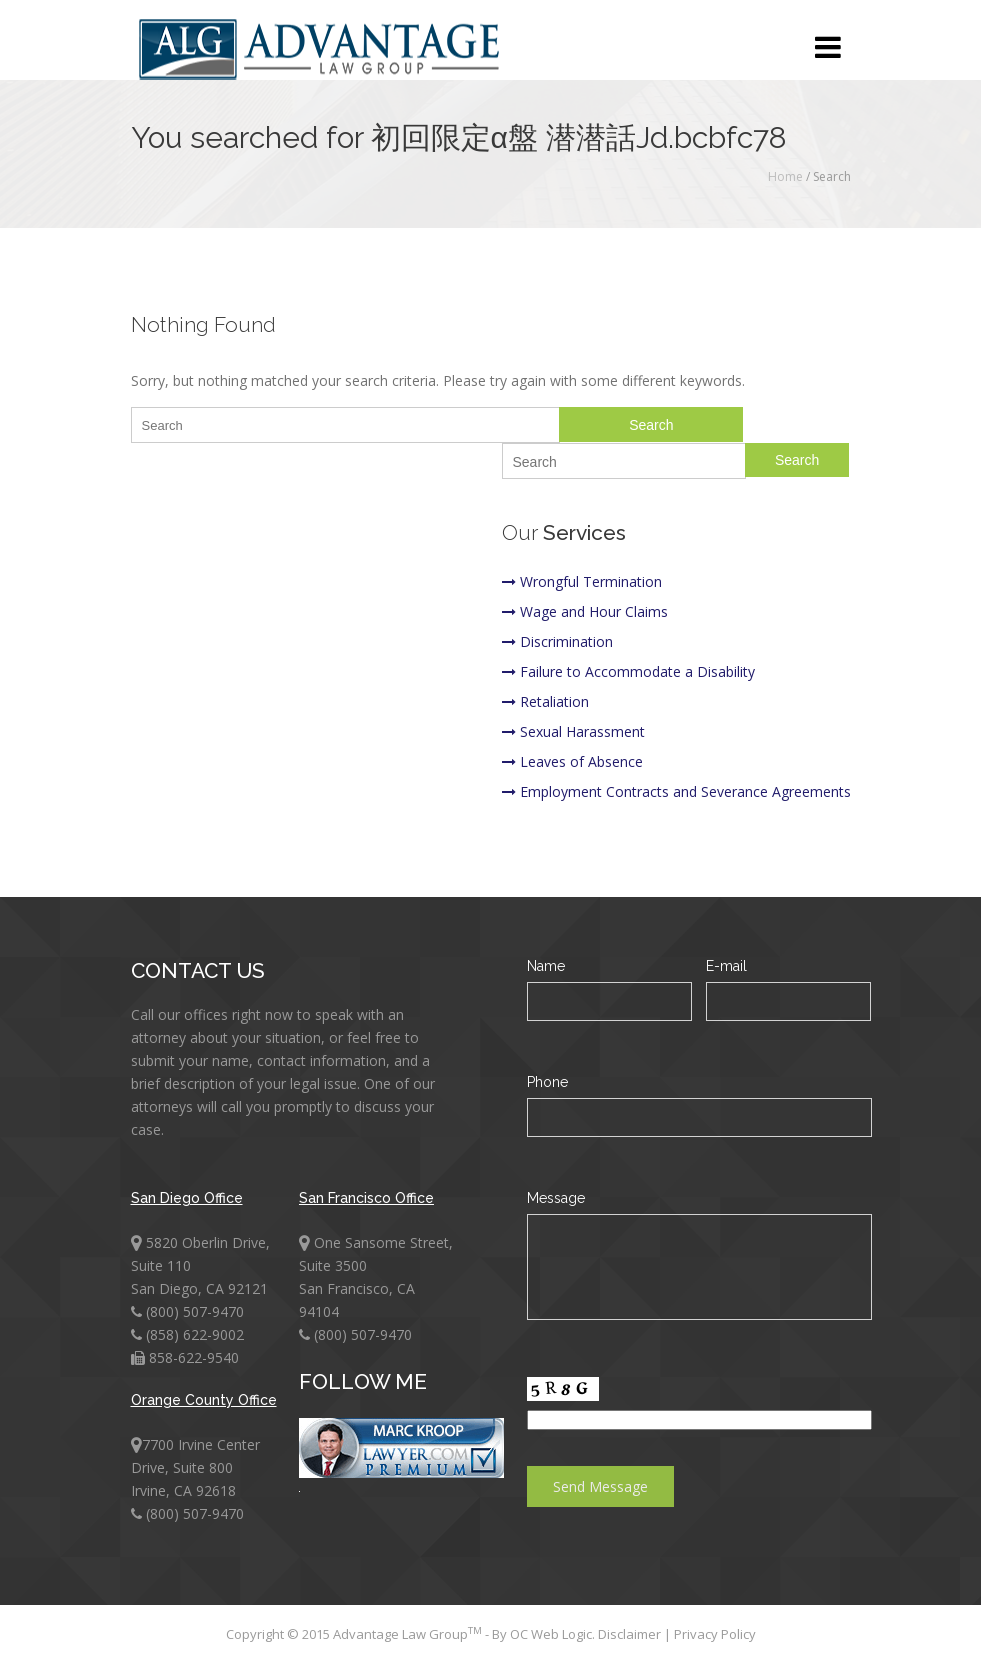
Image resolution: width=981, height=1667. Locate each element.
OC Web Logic (551, 1634)
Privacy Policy (715, 1634)
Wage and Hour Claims (585, 611)
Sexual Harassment (573, 731)
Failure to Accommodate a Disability (628, 671)
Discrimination (557, 641)
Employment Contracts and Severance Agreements (676, 791)
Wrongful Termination (582, 581)
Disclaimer (631, 1634)
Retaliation (545, 701)
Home (785, 176)
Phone (547, 1082)
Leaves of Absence (572, 761)
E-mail (726, 966)
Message (556, 1198)
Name (546, 966)
